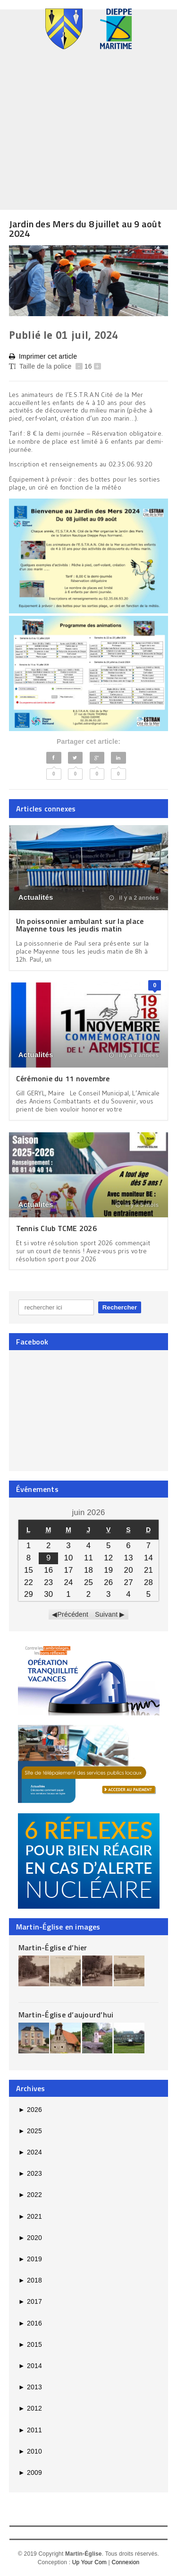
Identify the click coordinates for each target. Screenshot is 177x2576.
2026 (30, 2109)
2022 (30, 2194)
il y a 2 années (134, 898)
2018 (30, 2280)
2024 (30, 2152)
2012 (30, 2408)
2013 (30, 2387)
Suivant (106, 1614)
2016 (30, 2323)
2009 (30, 2472)
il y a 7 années (134, 1055)
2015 (30, 2344)
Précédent (73, 1614)
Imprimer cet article (43, 357)
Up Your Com (89, 2562)
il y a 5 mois (137, 1205)
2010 (30, 2451)
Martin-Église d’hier (52, 1947)
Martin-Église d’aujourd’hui (65, 2014)
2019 (30, 2259)
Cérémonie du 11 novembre (63, 1078)
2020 (30, 2237)
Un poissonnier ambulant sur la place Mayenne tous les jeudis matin (80, 924)
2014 (30, 2365)
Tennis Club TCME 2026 (56, 1228)
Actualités (35, 897)
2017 (30, 2301)
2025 (30, 2131)
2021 (30, 2216)
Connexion (125, 2562)
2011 (30, 2430)
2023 (30, 2173)
